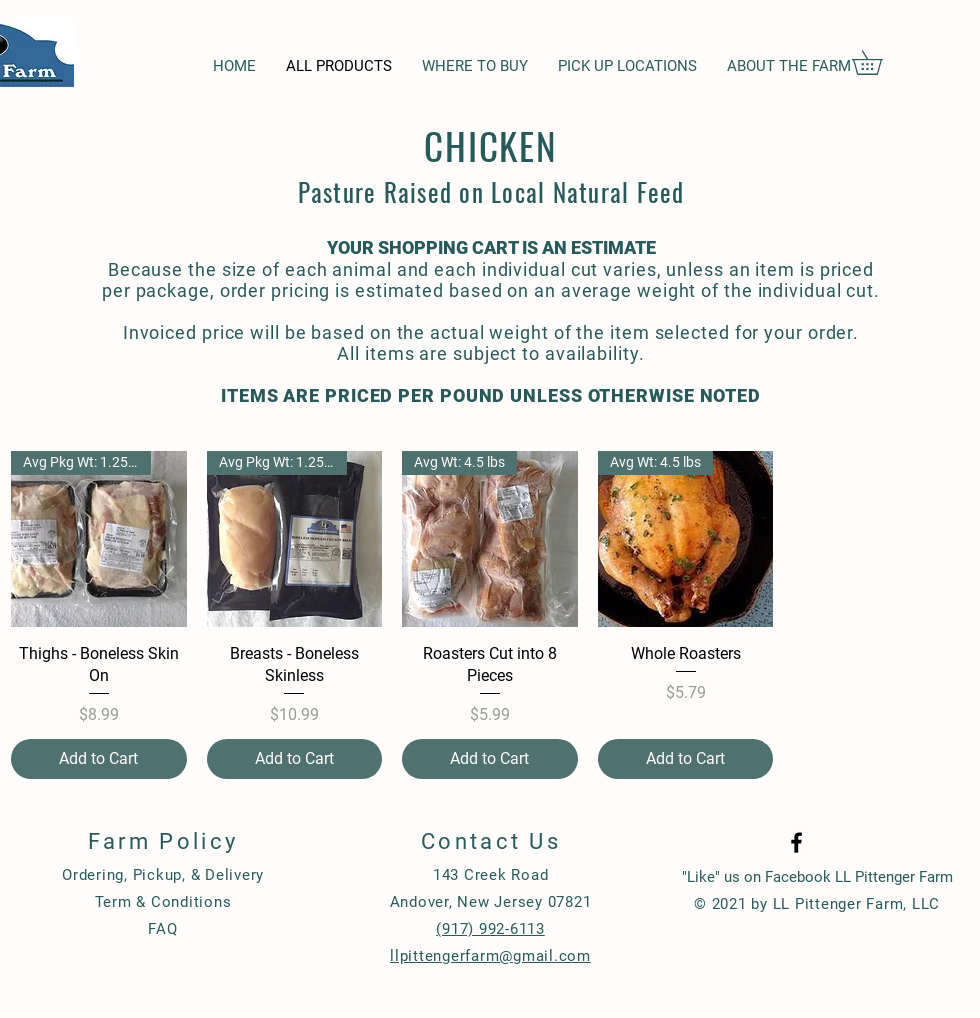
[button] (879, 62)
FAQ (162, 929)
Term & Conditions (163, 902)
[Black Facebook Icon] (796, 842)
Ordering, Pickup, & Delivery (163, 875)
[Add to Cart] (99, 759)
